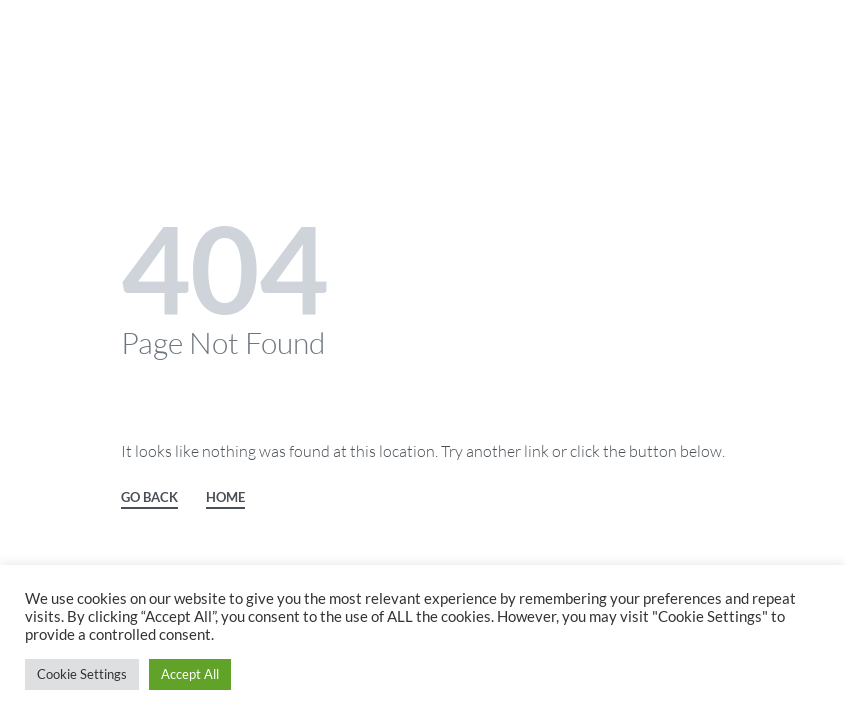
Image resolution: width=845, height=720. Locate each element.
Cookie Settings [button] (82, 674)
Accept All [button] (190, 674)
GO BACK (149, 498)
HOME (225, 498)
